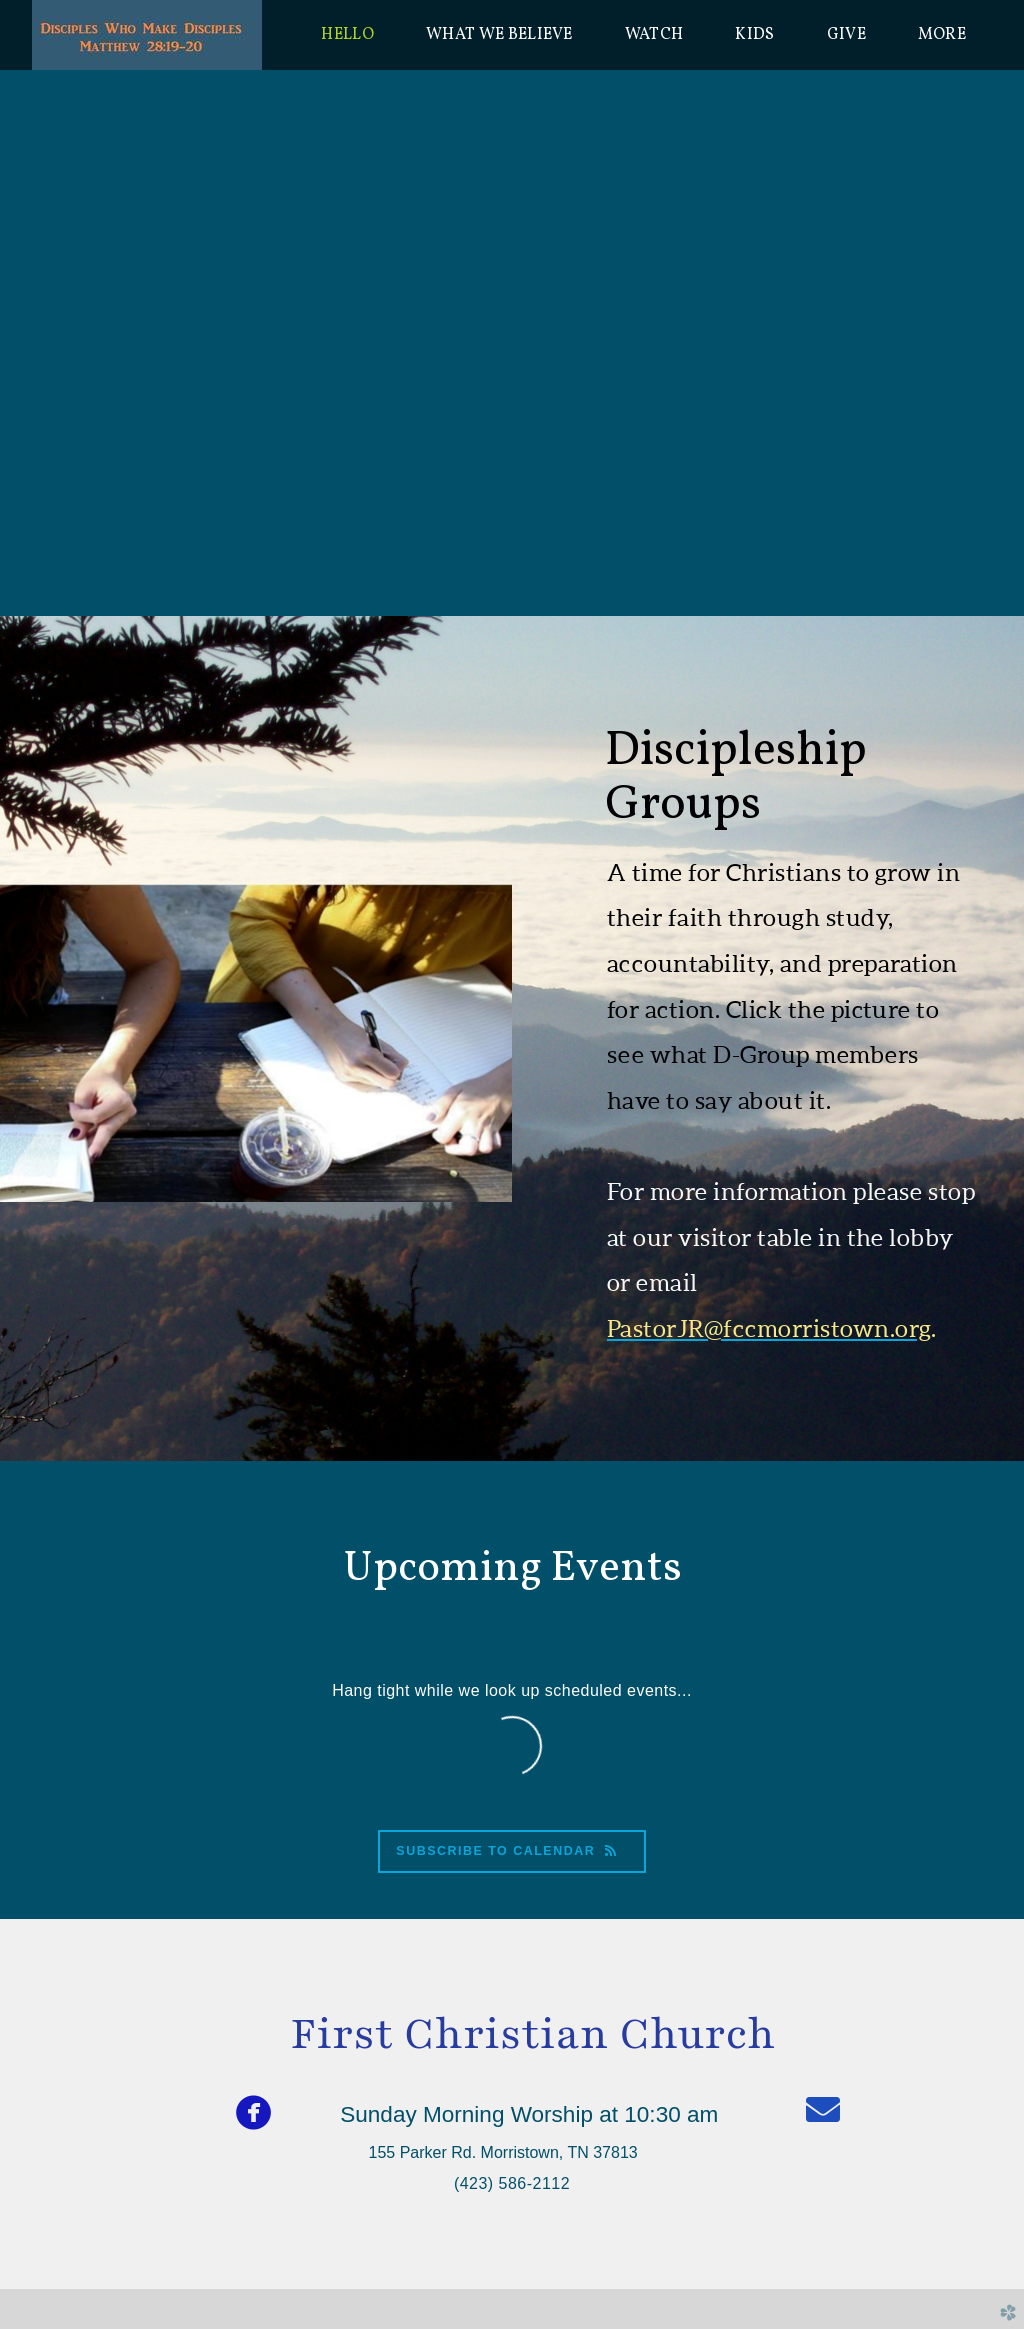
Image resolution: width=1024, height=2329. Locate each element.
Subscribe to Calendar (511, 1851)
